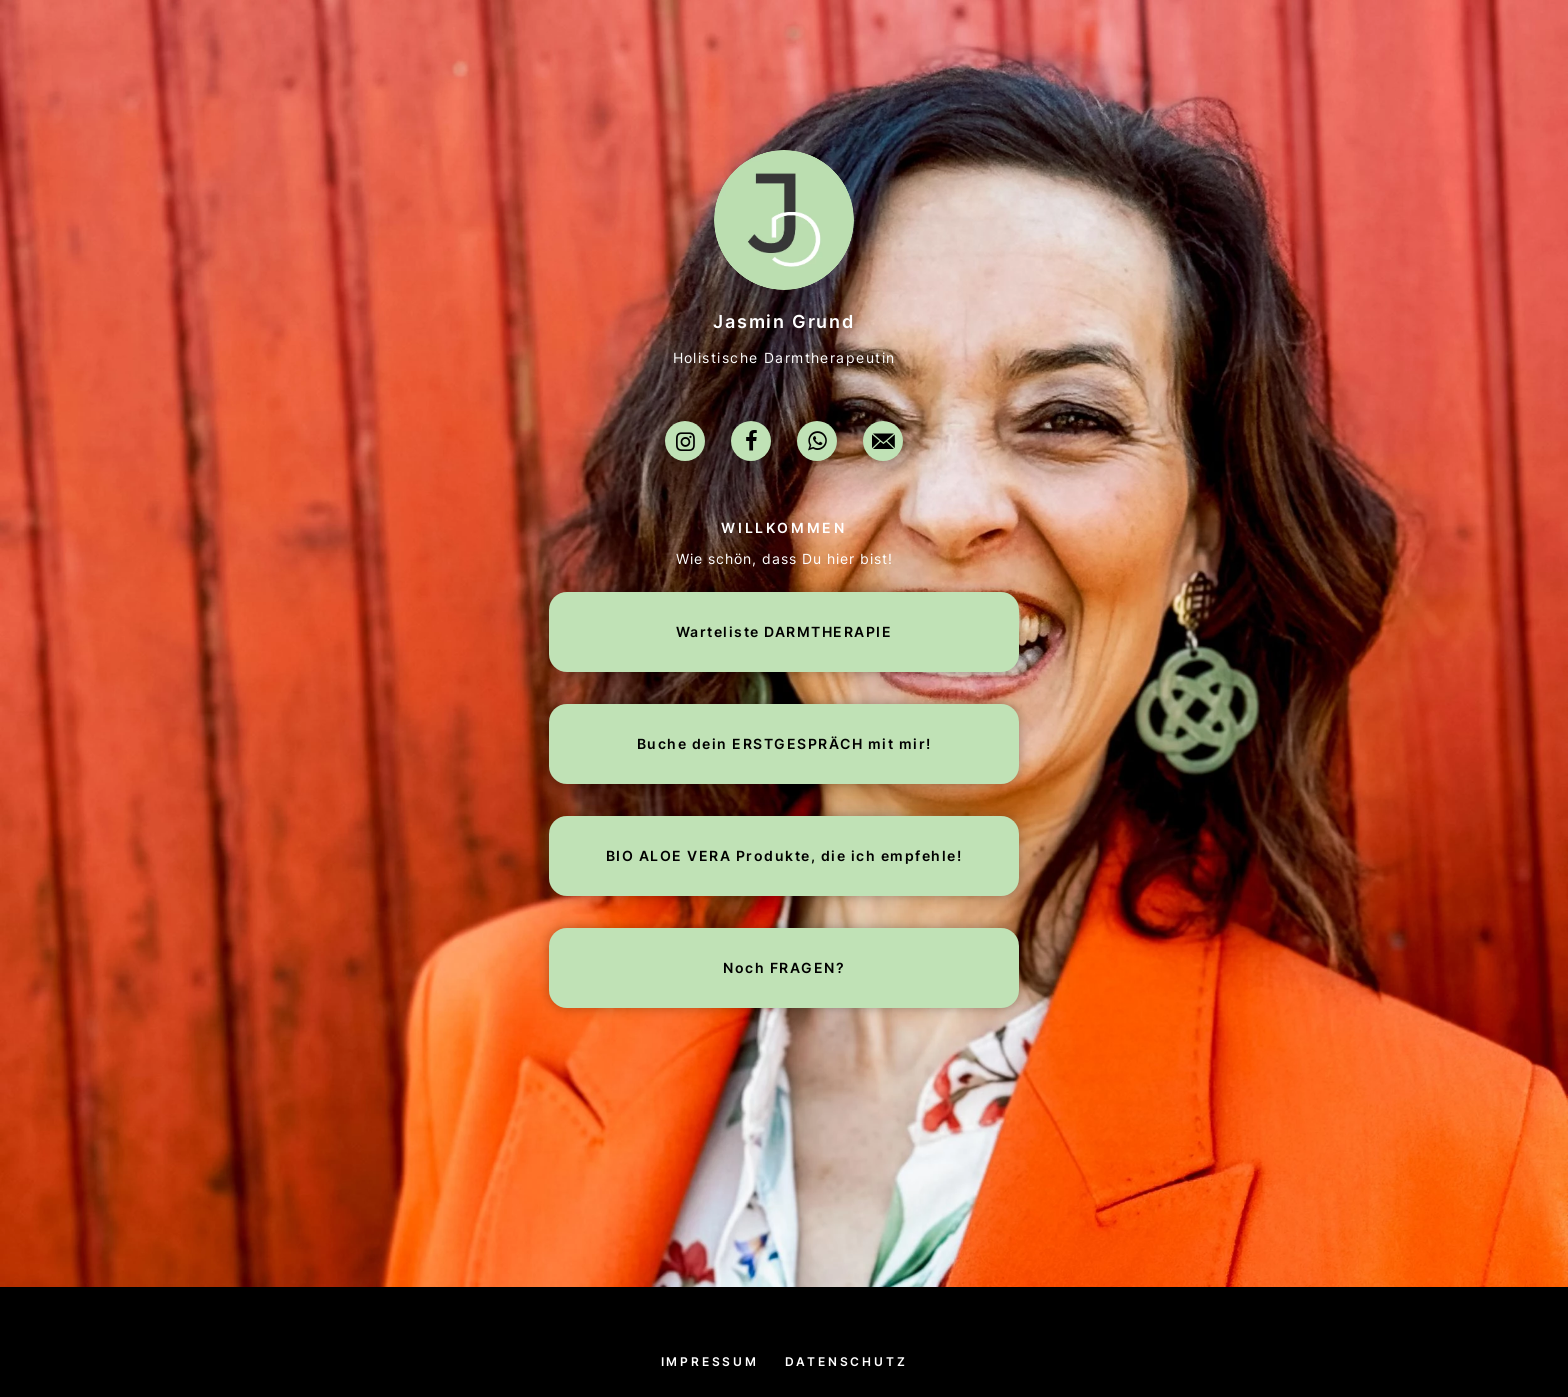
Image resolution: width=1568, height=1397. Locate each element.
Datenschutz (846, 1361)
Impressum (710, 1361)
